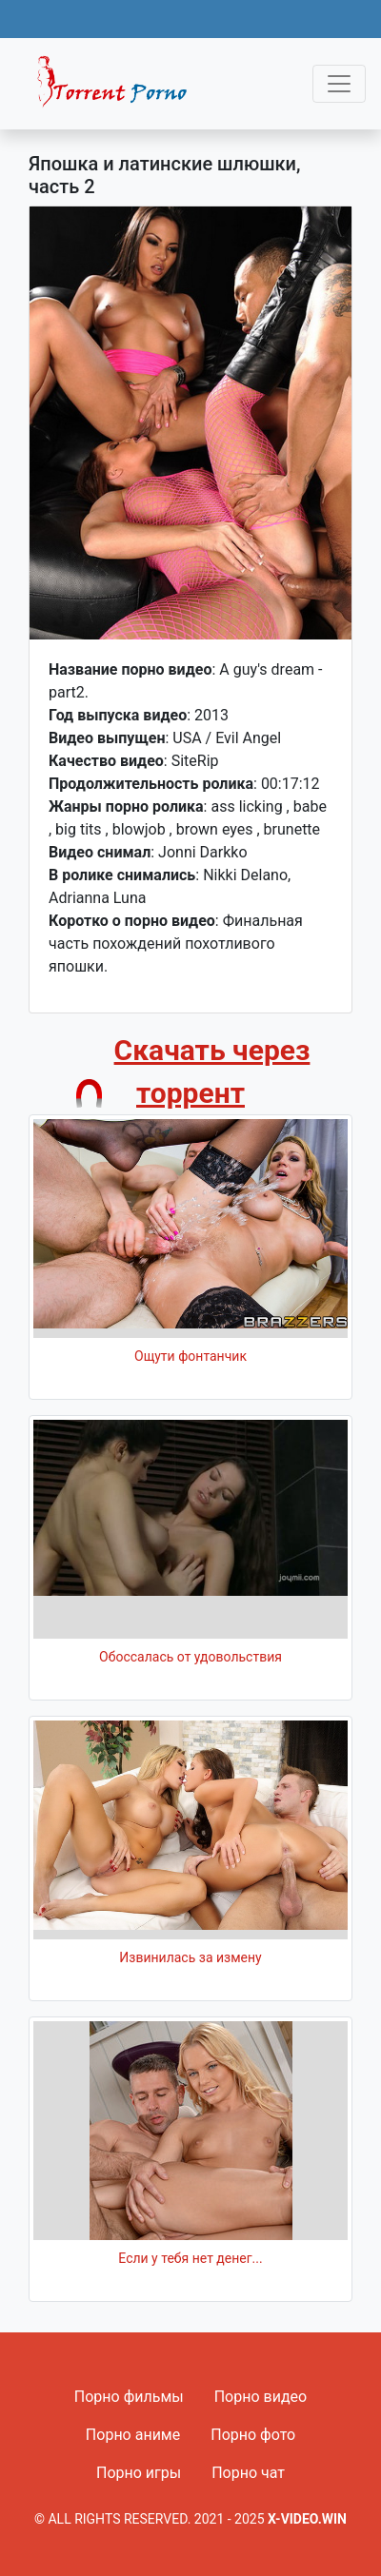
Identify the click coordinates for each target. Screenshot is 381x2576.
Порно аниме (133, 2435)
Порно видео (261, 2397)
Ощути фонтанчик (190, 1356)
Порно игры (138, 2473)
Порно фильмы (129, 2397)
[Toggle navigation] (339, 84)
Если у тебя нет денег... (190, 2258)
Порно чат (248, 2473)
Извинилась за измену (190, 1957)
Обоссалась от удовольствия (190, 1656)
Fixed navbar (120, 88)
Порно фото (253, 2435)
